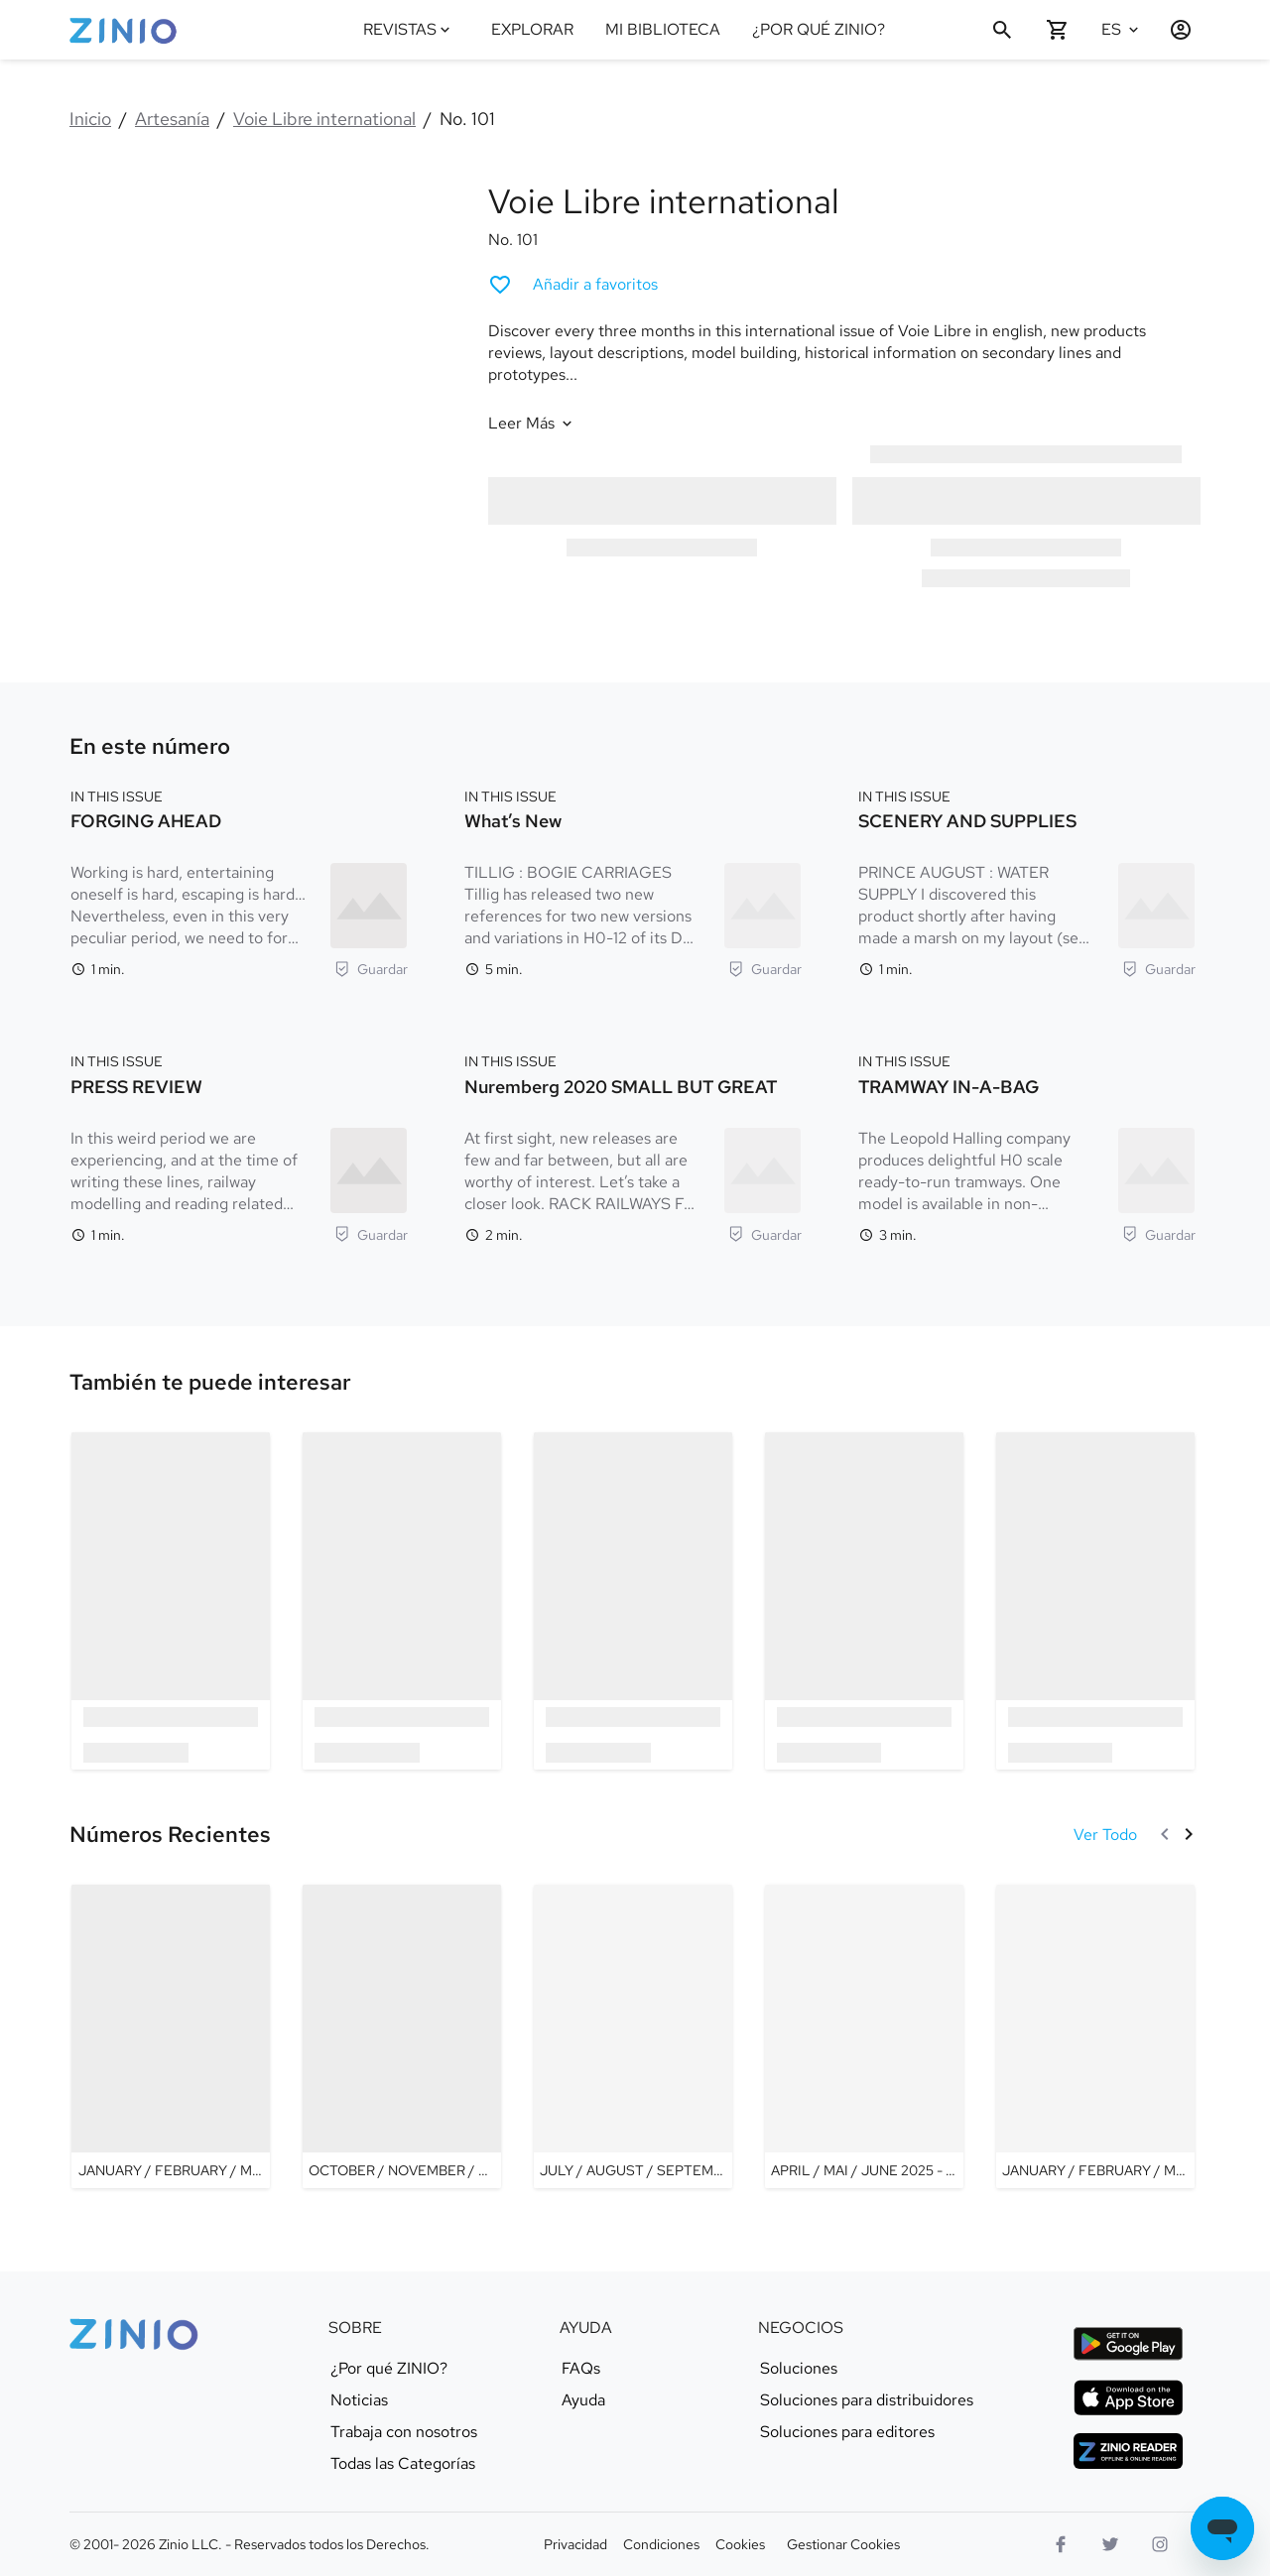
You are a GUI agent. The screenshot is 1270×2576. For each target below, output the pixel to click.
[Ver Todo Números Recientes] (1105, 1834)
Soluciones (798, 2369)
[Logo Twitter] (1110, 2544)
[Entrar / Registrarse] (1173, 30)
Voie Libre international (324, 118)
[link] (210, 1382)
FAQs (581, 2369)
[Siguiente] (1189, 1834)
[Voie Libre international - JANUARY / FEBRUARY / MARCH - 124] (170, 2036)
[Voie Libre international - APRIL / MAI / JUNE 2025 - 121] (864, 2036)
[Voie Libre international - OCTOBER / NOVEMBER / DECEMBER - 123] (402, 2036)
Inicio (90, 118)
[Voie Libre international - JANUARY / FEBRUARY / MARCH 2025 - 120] (1095, 2036)
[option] (171, 1600)
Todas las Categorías (402, 2464)
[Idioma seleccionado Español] (1123, 30)
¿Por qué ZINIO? (388, 2369)
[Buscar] (1002, 30)
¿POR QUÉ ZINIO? (818, 29)
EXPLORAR (532, 29)
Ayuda (583, 2400)
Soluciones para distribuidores (866, 2400)
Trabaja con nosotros (403, 2432)
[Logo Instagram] (1160, 2544)
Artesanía (172, 118)
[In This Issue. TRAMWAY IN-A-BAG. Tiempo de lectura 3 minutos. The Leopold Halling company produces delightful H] (1027, 1145)
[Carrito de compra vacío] (1057, 30)
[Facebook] (1060, 2544)
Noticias (359, 2400)
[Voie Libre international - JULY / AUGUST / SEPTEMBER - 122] (633, 2036)
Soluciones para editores (847, 2432)
